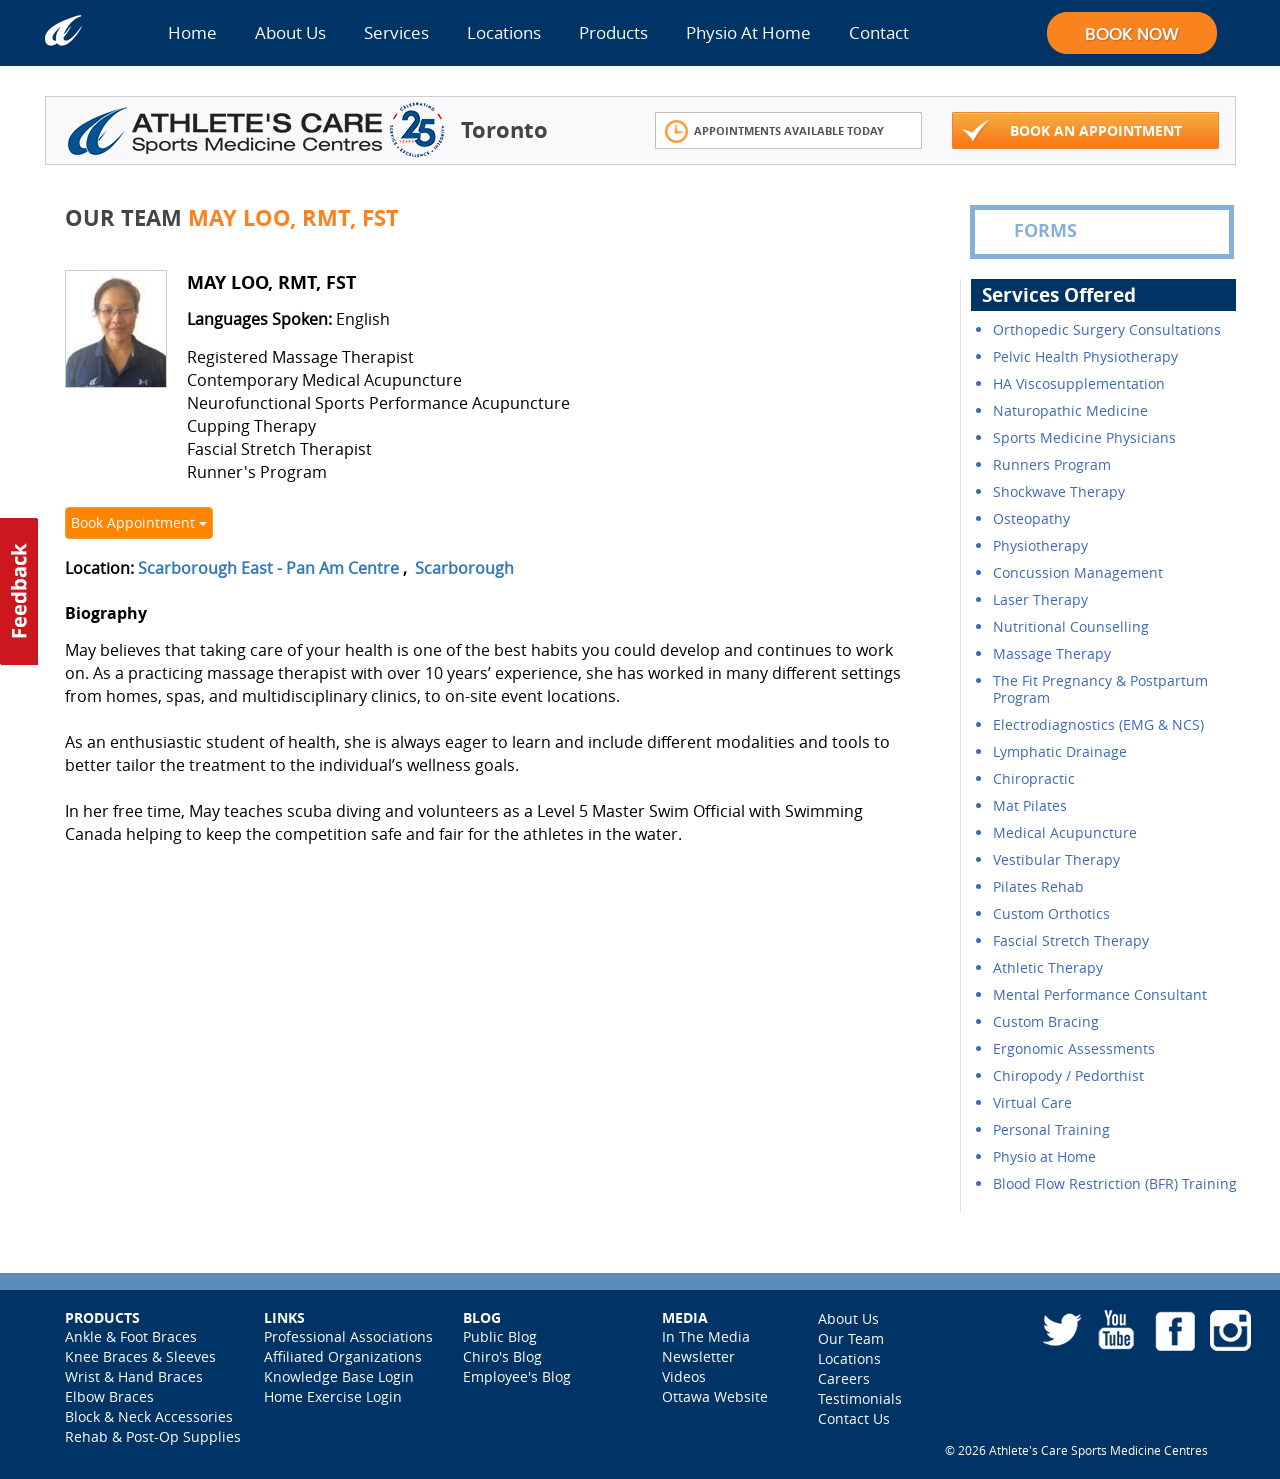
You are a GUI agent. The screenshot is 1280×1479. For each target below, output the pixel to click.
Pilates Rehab (1038, 886)
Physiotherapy (1040, 545)
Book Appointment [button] (139, 522)
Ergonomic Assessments (1074, 1048)
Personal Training (1051, 1129)
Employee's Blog (517, 1376)
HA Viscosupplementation (1079, 383)
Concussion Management (1078, 572)
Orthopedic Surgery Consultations (1107, 329)
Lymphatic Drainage (1060, 751)
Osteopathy (1031, 518)
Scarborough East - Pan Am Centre (268, 568)
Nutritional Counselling (1071, 626)
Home (192, 32)
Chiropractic (1034, 778)
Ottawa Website (715, 1396)
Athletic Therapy (1048, 967)
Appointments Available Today (774, 131)
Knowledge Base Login (339, 1376)
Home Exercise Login (333, 1396)
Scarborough (464, 568)
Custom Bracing (1046, 1021)
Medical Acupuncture (1065, 832)
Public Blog (500, 1336)
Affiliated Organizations (343, 1356)
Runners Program (1052, 464)
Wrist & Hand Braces (134, 1376)
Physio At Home (748, 32)
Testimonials (860, 1398)
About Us (290, 32)
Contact (879, 32)
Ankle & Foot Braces (131, 1336)
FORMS (1031, 231)
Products (613, 32)
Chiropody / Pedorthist (1068, 1075)
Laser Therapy (1040, 599)
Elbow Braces (109, 1396)
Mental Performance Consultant (1100, 994)
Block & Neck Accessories (149, 1416)
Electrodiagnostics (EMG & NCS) (1098, 724)
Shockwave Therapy (1059, 491)
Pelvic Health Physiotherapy (1085, 356)
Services (396, 32)
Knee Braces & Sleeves (140, 1356)
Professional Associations (348, 1336)
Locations (504, 32)
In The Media (706, 1336)
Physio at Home (1044, 1156)
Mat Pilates (1030, 805)
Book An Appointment (1072, 131)
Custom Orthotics (1051, 913)
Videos (684, 1376)
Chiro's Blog (502, 1356)
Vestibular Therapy (1056, 859)
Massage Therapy (1052, 653)
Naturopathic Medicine (1070, 410)
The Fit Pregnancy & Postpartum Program (1100, 689)
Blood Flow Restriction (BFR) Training (1115, 1183)
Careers (844, 1378)
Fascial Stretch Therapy (1071, 940)
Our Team (851, 1338)
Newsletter (698, 1356)
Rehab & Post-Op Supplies (153, 1436)
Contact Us (854, 1418)
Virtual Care (1032, 1102)
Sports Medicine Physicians (1084, 437)
